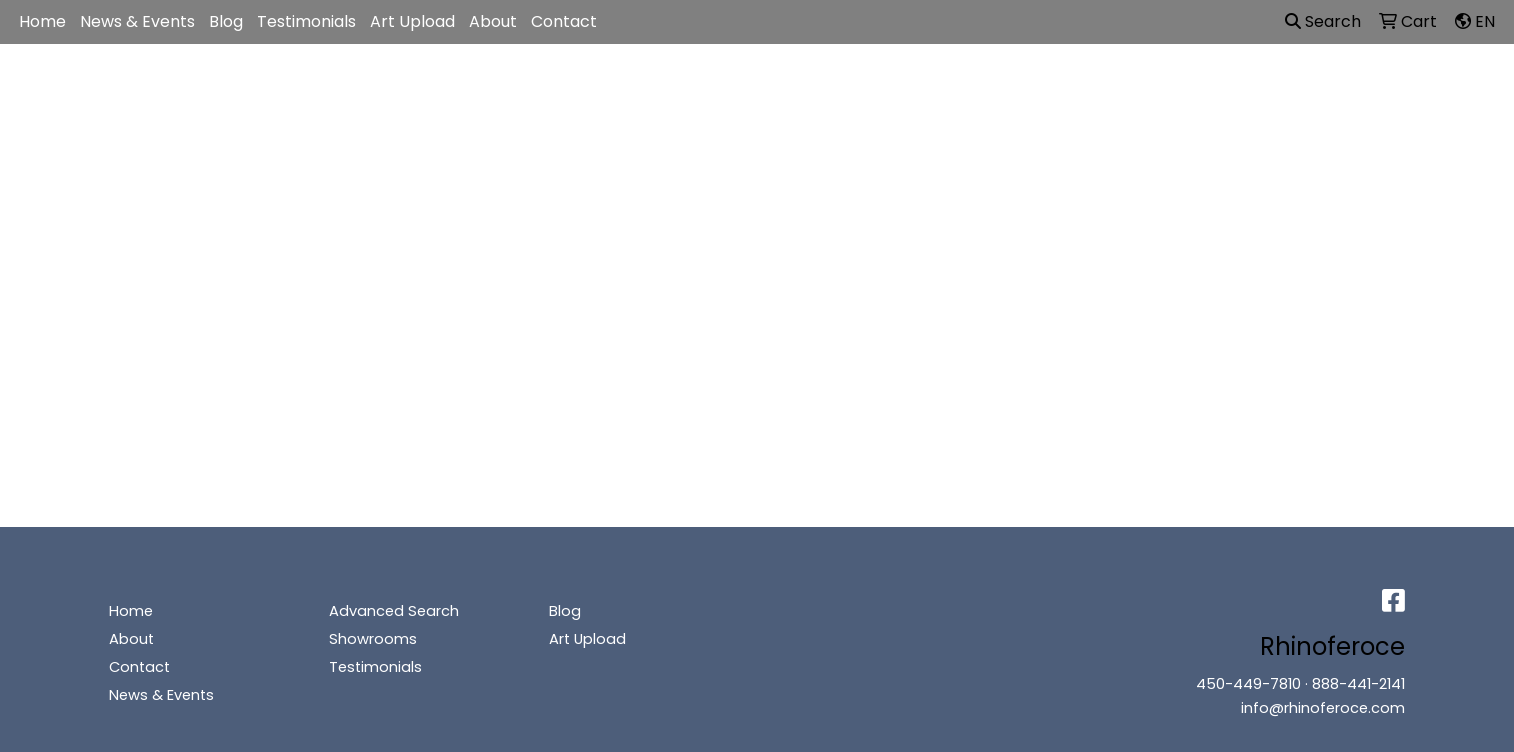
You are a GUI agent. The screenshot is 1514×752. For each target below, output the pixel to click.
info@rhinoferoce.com (1323, 708)
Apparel (674, 88)
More (1212, 88)
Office (931, 88)
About (493, 21)
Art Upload (412, 21)
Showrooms (373, 639)
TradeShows (1032, 88)
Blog (226, 21)
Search (1323, 21)
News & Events (137, 21)
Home (42, 21)
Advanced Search (394, 611)
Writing (1136, 88)
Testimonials (306, 21)
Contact (564, 21)
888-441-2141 (1358, 684)
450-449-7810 (1248, 684)
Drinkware (841, 88)
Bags (754, 88)
